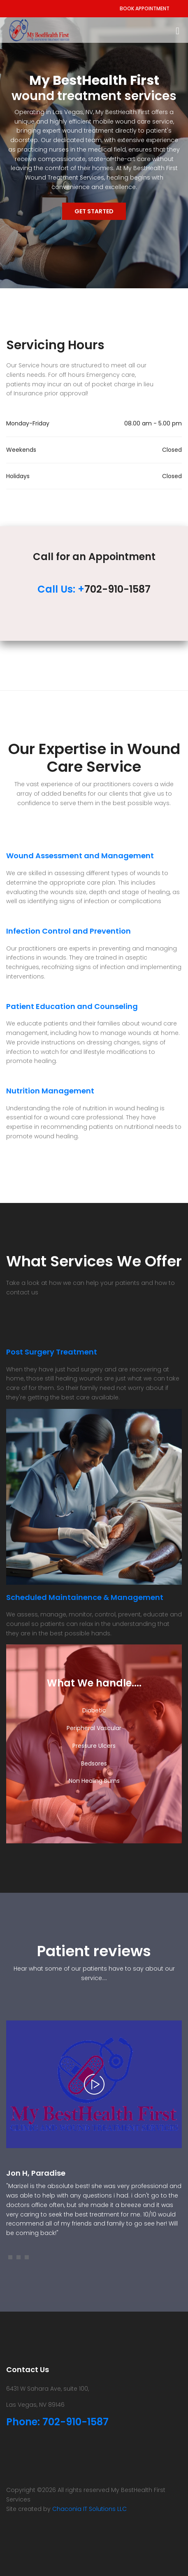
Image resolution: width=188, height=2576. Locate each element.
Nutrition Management (50, 1091)
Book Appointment (144, 8)
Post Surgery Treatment (51, 1352)
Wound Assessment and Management (80, 855)
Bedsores (94, 1763)
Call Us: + (60, 589)
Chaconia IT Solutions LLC (89, 2509)
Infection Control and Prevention (68, 931)
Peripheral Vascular (94, 1728)
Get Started (94, 211)
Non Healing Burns (94, 1781)
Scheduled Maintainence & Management (84, 1597)
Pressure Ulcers (94, 1746)
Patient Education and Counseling (72, 1006)
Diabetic (94, 1710)
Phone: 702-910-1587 (57, 2422)
